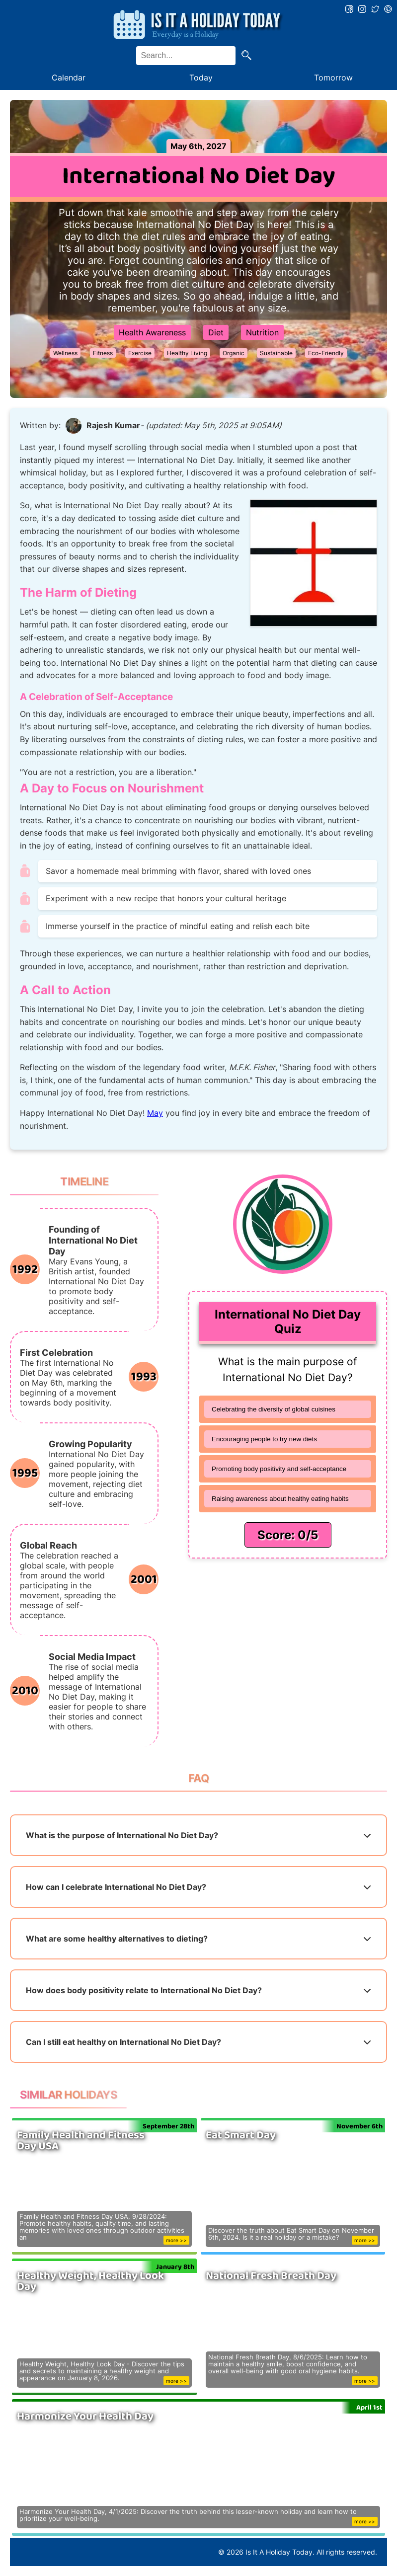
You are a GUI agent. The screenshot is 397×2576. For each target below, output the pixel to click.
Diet (216, 332)
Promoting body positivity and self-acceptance (279, 1469)
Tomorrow (333, 77)
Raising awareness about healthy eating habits (280, 1498)
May (155, 1113)
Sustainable (276, 353)
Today (201, 77)
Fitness (103, 353)
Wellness (65, 353)
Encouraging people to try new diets (264, 1439)
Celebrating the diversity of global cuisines (273, 1409)
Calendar (68, 77)
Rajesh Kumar (113, 425)
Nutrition (262, 332)
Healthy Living (187, 353)
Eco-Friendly (326, 353)
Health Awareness (152, 332)
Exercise (140, 353)
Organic (233, 353)
